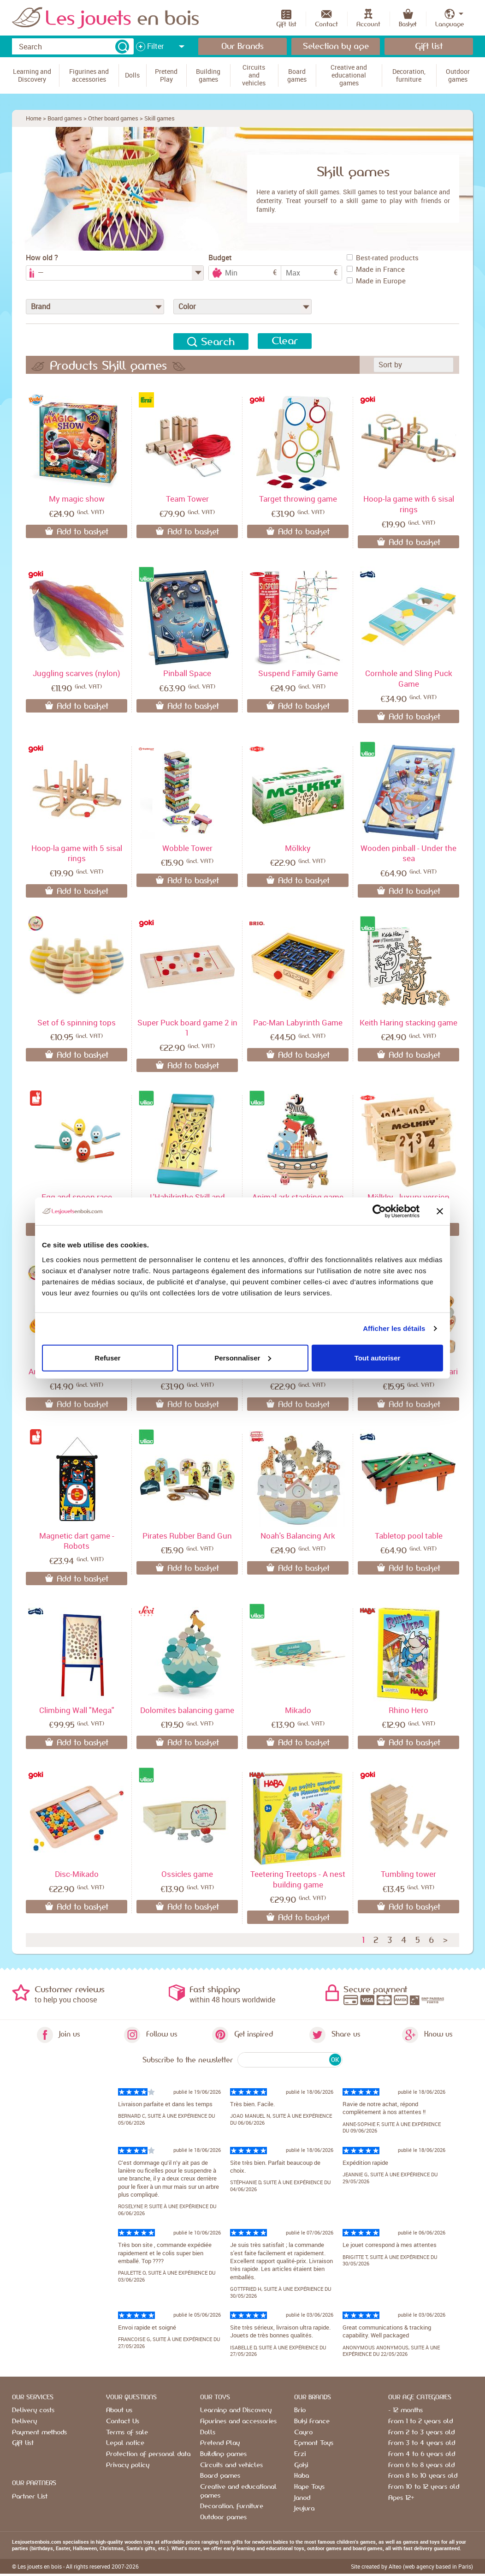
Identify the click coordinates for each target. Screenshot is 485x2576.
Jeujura (304, 2508)
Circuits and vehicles (231, 2465)
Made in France (376, 269)
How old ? (42, 258)
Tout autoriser (378, 1357)
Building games (223, 2454)
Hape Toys (309, 2487)
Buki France (312, 2421)
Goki (301, 2465)
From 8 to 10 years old (422, 2476)
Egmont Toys (313, 2443)
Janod (302, 2498)
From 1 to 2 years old (420, 2421)
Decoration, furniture (231, 2506)
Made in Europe (376, 280)
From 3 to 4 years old (421, 2443)
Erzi (300, 2454)
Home (33, 118)
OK (335, 2059)
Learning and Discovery (236, 2410)
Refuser (108, 1357)
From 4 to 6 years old (421, 2454)
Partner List (29, 2496)
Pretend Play (220, 2443)
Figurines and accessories (238, 2421)
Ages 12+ (401, 2498)
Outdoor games (223, 2517)
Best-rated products (383, 257)
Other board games (113, 118)
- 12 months (405, 2410)
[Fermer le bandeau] (440, 1211)
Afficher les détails (394, 1328)
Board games (64, 118)
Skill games (159, 118)
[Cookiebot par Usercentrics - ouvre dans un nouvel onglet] (379, 1211)
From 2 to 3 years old (421, 2432)
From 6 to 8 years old (421, 2465)
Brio (300, 2410)
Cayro (303, 2432)
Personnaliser (242, 1357)
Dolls (207, 2432)
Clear (285, 341)
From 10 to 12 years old (423, 2487)
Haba (301, 2476)
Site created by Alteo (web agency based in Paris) (412, 2566)
